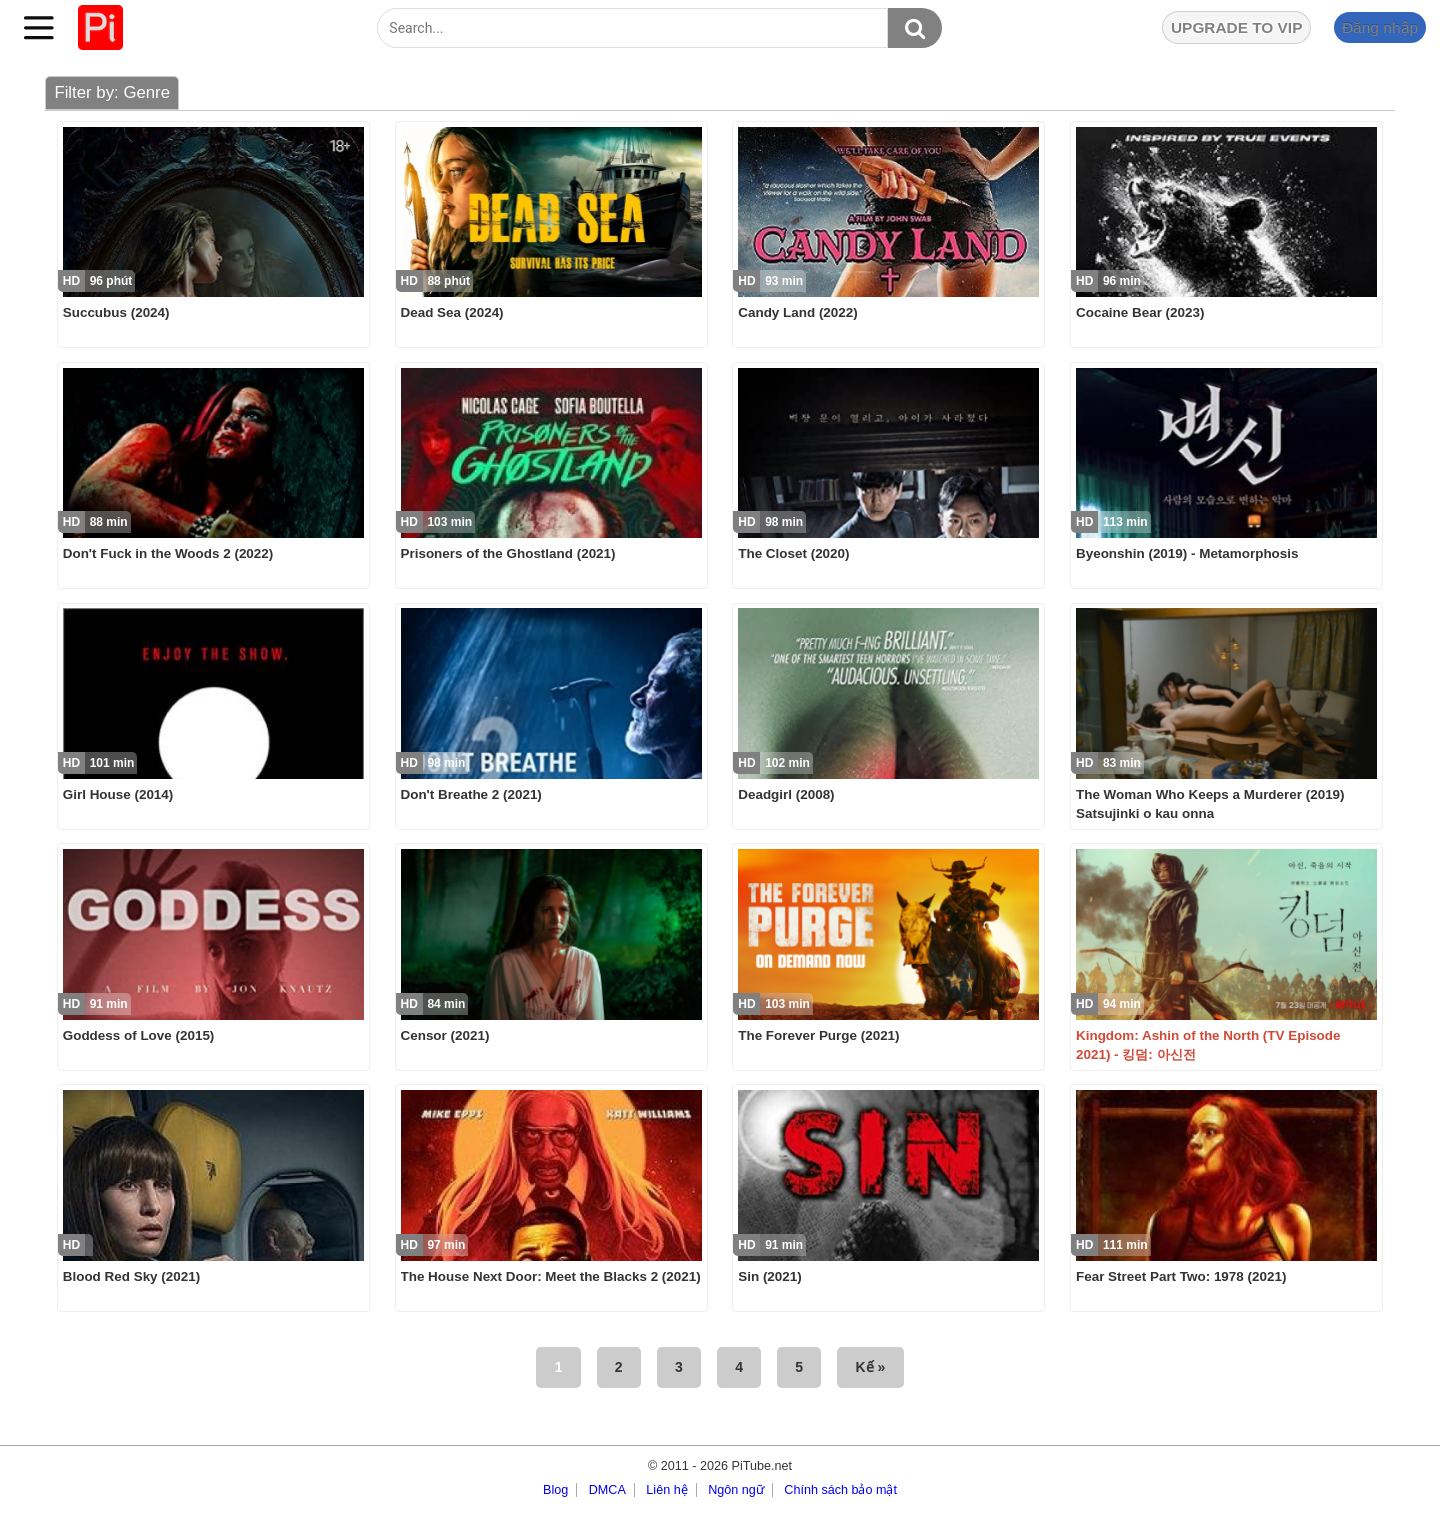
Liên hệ (666, 1490)
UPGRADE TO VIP (1236, 27)
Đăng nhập (1380, 27)
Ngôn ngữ (736, 1490)
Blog (555, 1490)
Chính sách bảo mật (840, 1490)
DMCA (607, 1490)
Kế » (871, 1367)
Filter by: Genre (112, 92)
